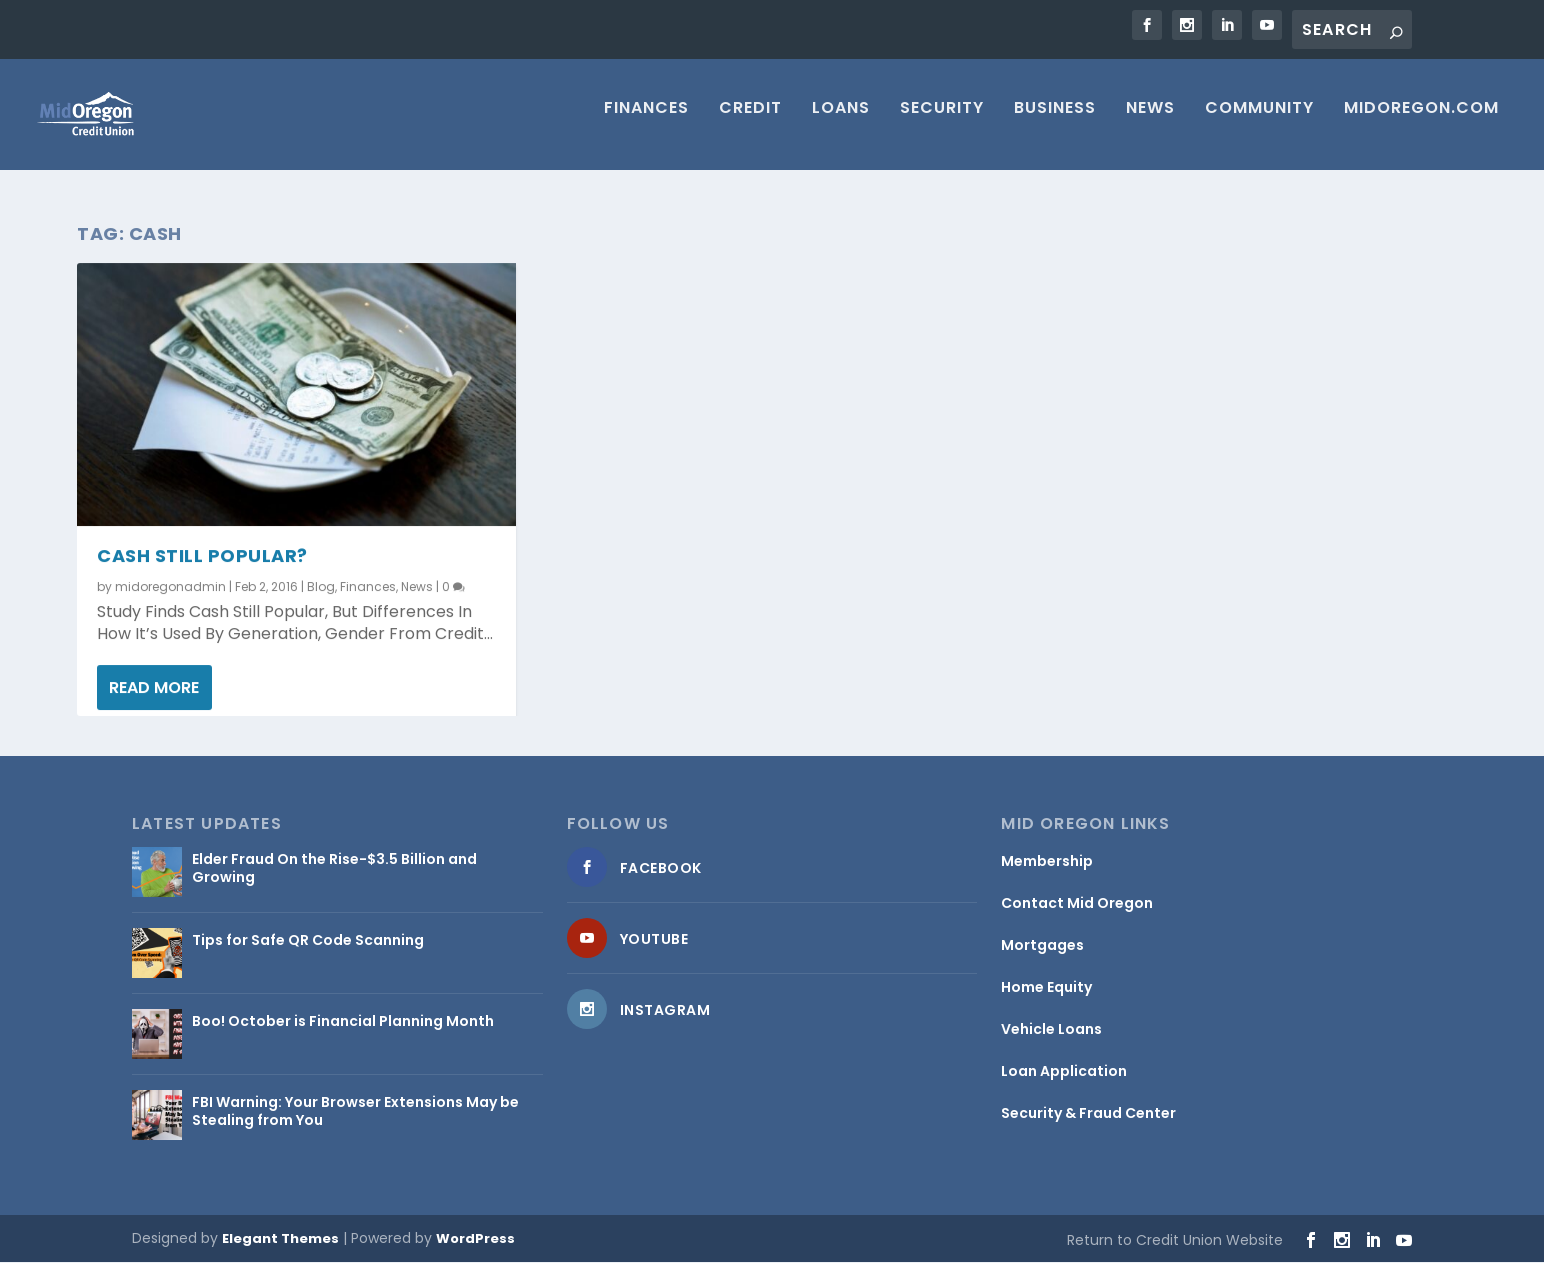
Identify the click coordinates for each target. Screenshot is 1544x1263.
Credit (750, 122)
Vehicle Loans (1051, 1030)
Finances (646, 122)
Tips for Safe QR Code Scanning (308, 941)
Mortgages (1042, 946)
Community (1259, 122)
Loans (841, 122)
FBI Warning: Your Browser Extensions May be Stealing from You (355, 1112)
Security (942, 122)
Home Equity (1046, 988)
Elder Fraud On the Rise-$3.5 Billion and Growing (334, 869)
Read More (154, 688)
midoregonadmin (170, 587)
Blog (321, 587)
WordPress (475, 1239)
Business (1055, 122)
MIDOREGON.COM (1421, 122)
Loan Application (1064, 1072)
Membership (1047, 862)
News (1150, 122)
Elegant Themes (280, 1239)
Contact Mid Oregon (1077, 904)
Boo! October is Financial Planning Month (343, 1022)
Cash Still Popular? (202, 556)
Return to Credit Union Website (1175, 1241)
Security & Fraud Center (1088, 1114)
